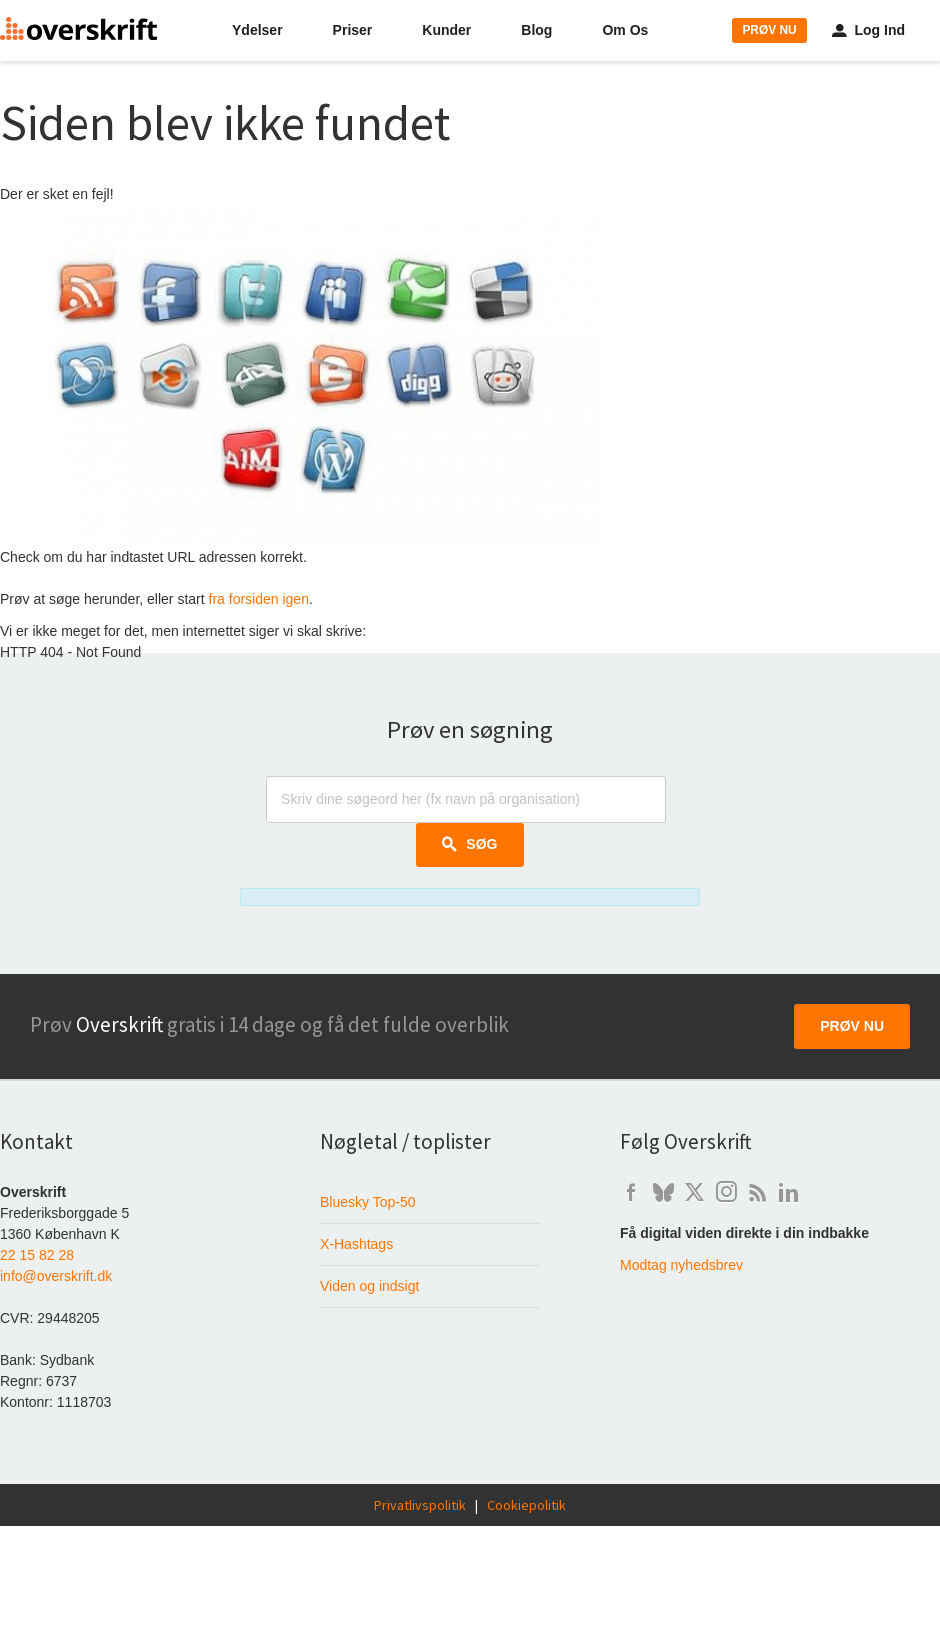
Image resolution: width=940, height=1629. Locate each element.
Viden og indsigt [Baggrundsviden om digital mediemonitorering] (369, 1286)
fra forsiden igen (259, 599)
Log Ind (868, 30)
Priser (353, 30)
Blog (536, 30)
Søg (469, 844)
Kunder (446, 30)
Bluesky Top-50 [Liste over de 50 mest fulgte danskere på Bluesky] (367, 1202)
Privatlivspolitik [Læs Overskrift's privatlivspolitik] (420, 1505)
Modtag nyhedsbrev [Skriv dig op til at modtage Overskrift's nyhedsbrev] (681, 1265)
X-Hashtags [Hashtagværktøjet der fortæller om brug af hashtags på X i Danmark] (356, 1244)
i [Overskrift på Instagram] (726, 1192)
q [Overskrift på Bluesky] (663, 1192)
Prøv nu (852, 1026)
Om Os (625, 30)
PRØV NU (769, 30)
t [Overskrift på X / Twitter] (694, 1192)
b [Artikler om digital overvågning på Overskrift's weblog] (757, 1192)
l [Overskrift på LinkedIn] (788, 1192)
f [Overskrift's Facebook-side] (631, 1192)
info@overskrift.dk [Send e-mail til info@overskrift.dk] (56, 1276)
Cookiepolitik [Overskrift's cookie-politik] (526, 1505)
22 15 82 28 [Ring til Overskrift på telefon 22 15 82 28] (37, 1255)
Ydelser (257, 30)
